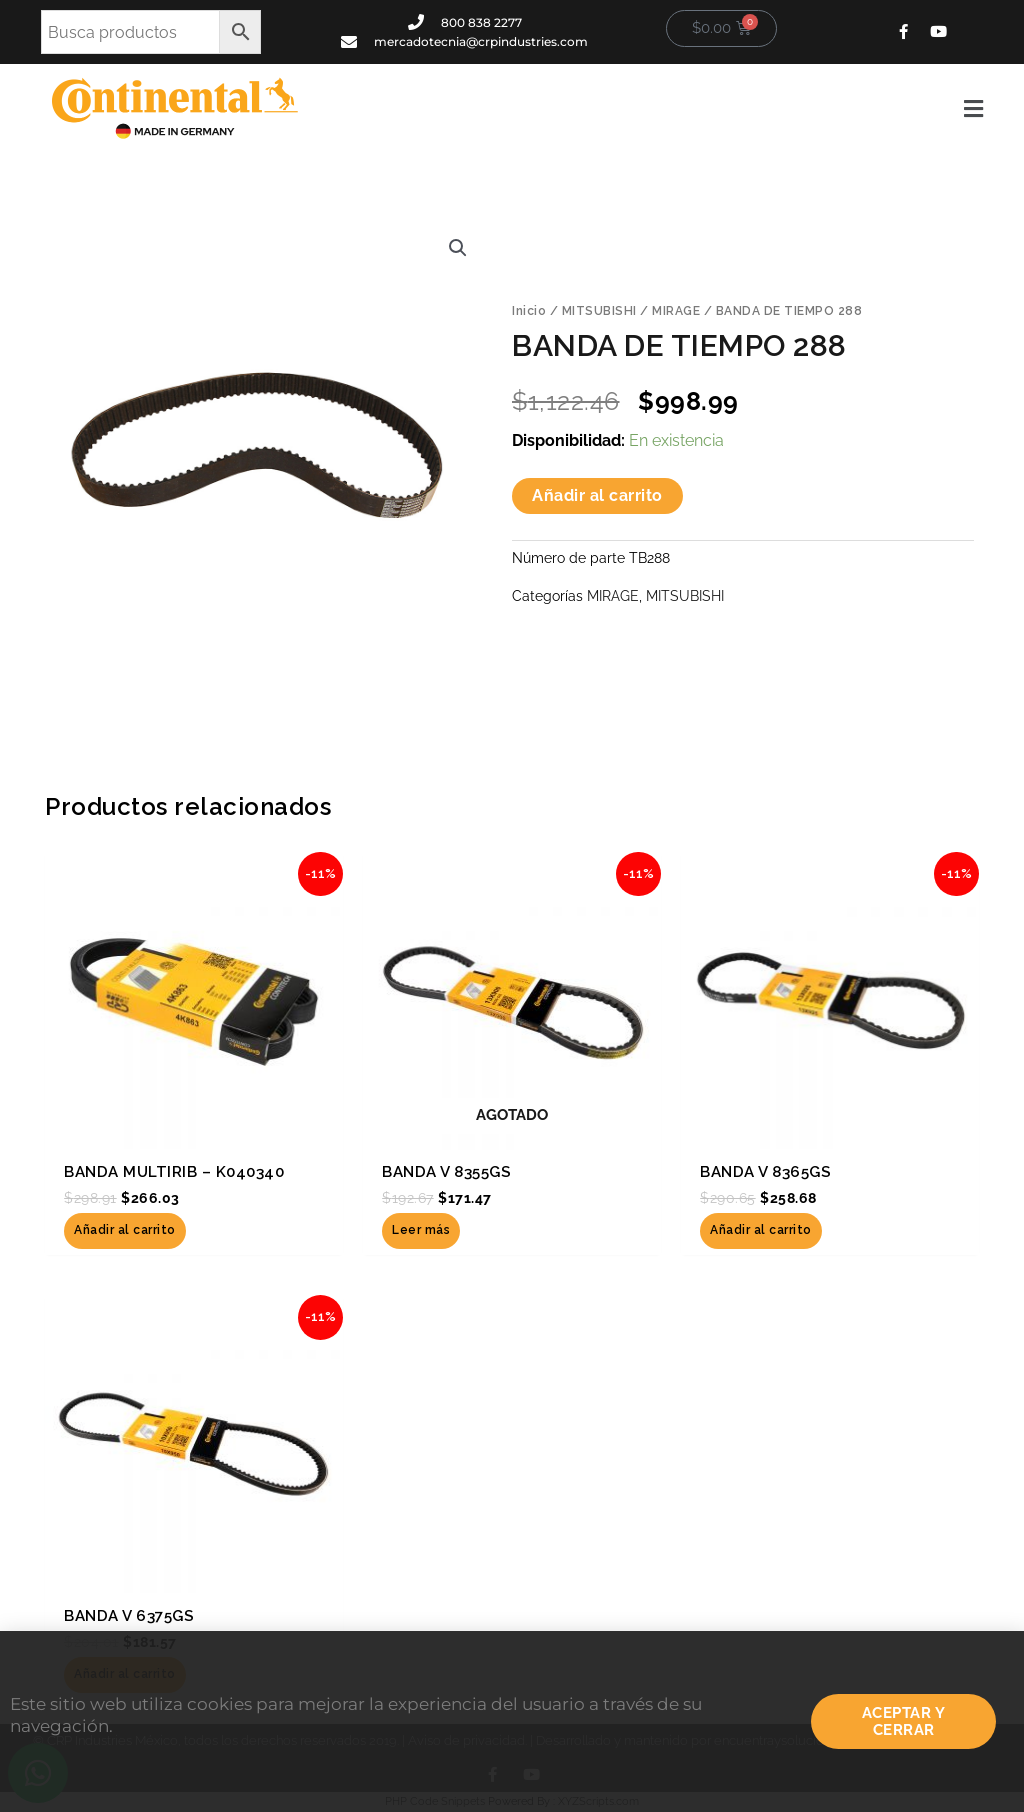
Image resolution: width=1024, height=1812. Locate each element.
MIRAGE (676, 311)
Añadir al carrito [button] (125, 1231)
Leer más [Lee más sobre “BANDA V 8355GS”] (421, 1231)
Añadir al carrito (597, 495)
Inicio (529, 311)
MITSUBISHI (599, 311)
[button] (656, 109)
